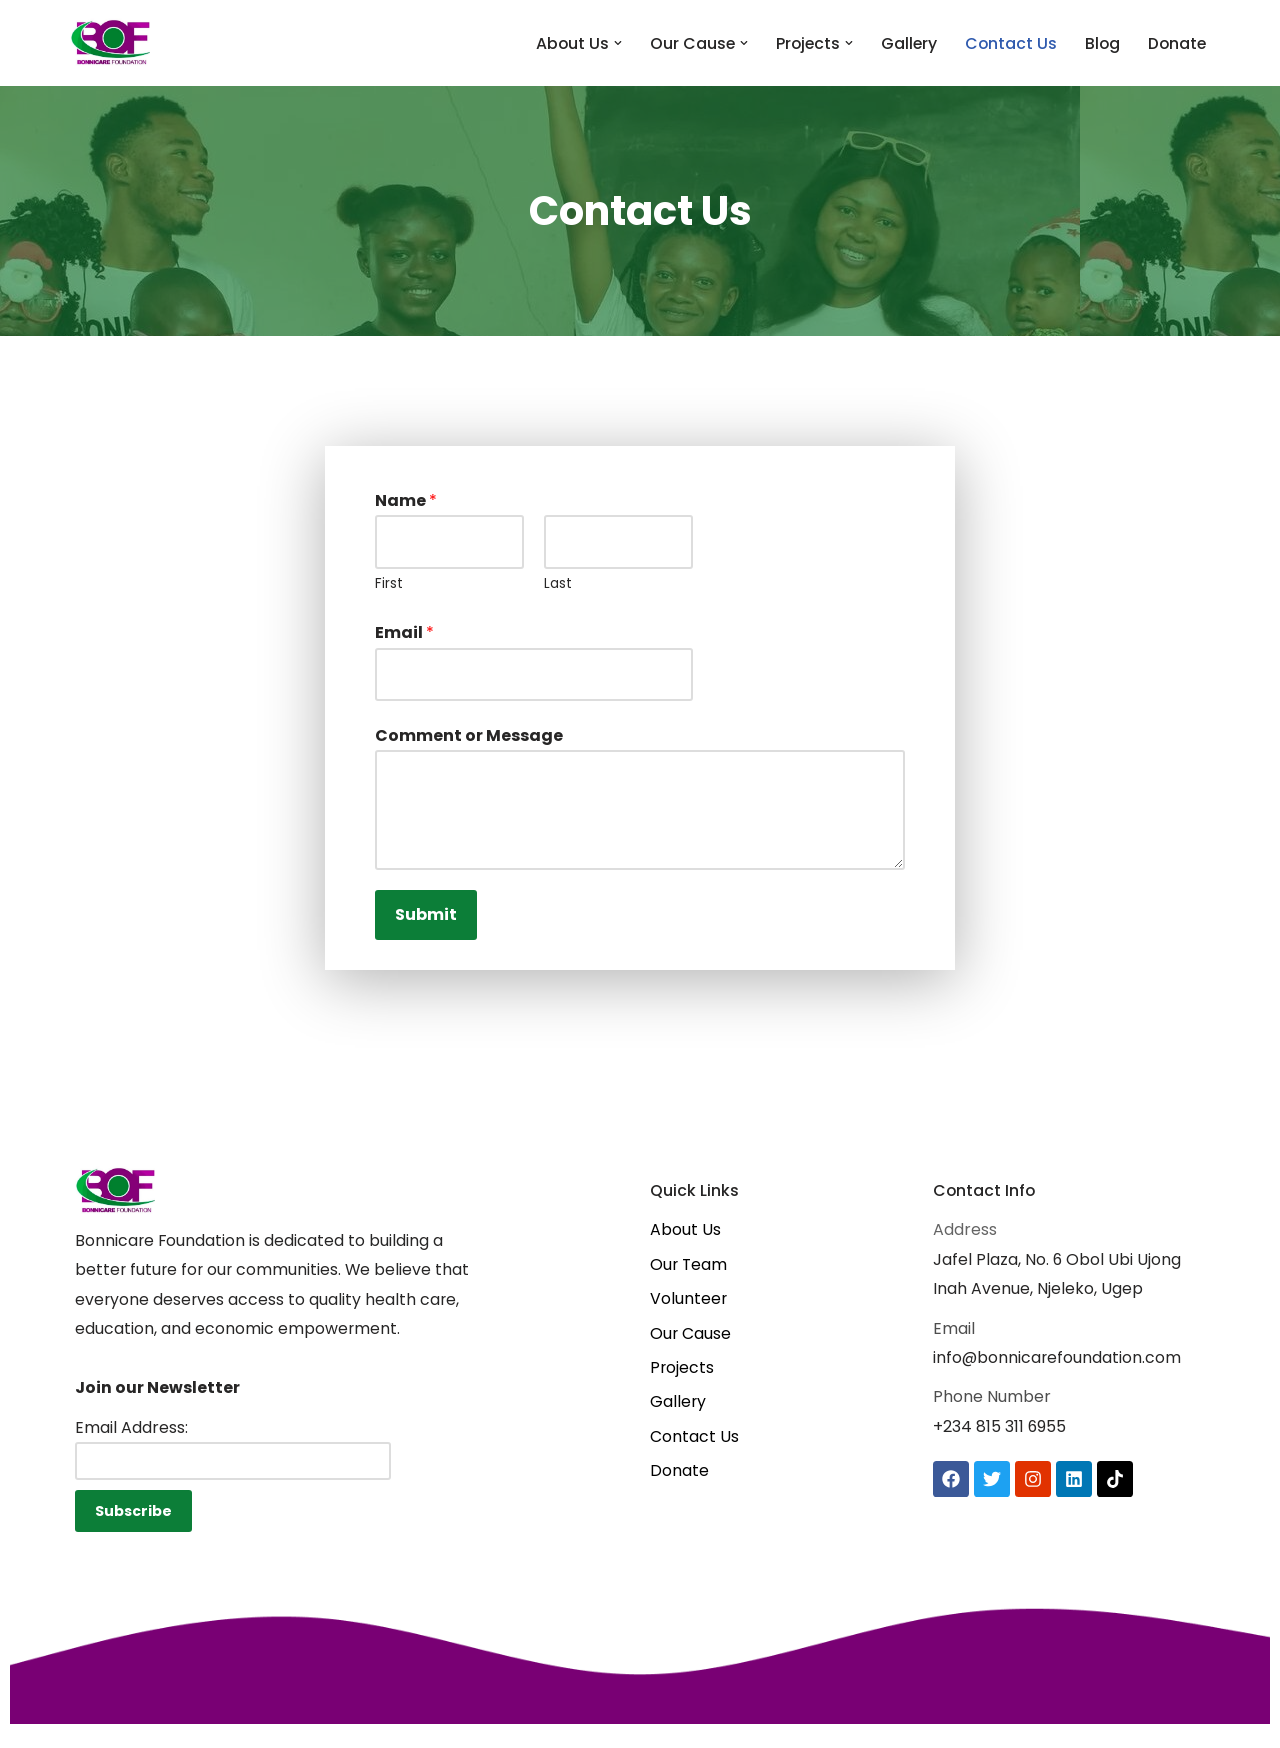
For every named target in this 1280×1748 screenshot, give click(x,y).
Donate (1176, 43)
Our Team (689, 1272)
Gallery (904, 43)
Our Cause (691, 1343)
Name (406, 500)
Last (558, 585)
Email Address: (131, 1438)
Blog (1100, 43)
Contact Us (1007, 43)
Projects (682, 1379)
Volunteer (689, 1308)
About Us (685, 1237)
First (389, 585)
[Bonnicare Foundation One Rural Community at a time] (110, 43)
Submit (426, 920)
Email (404, 635)
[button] (610, 43)
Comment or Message (469, 740)
